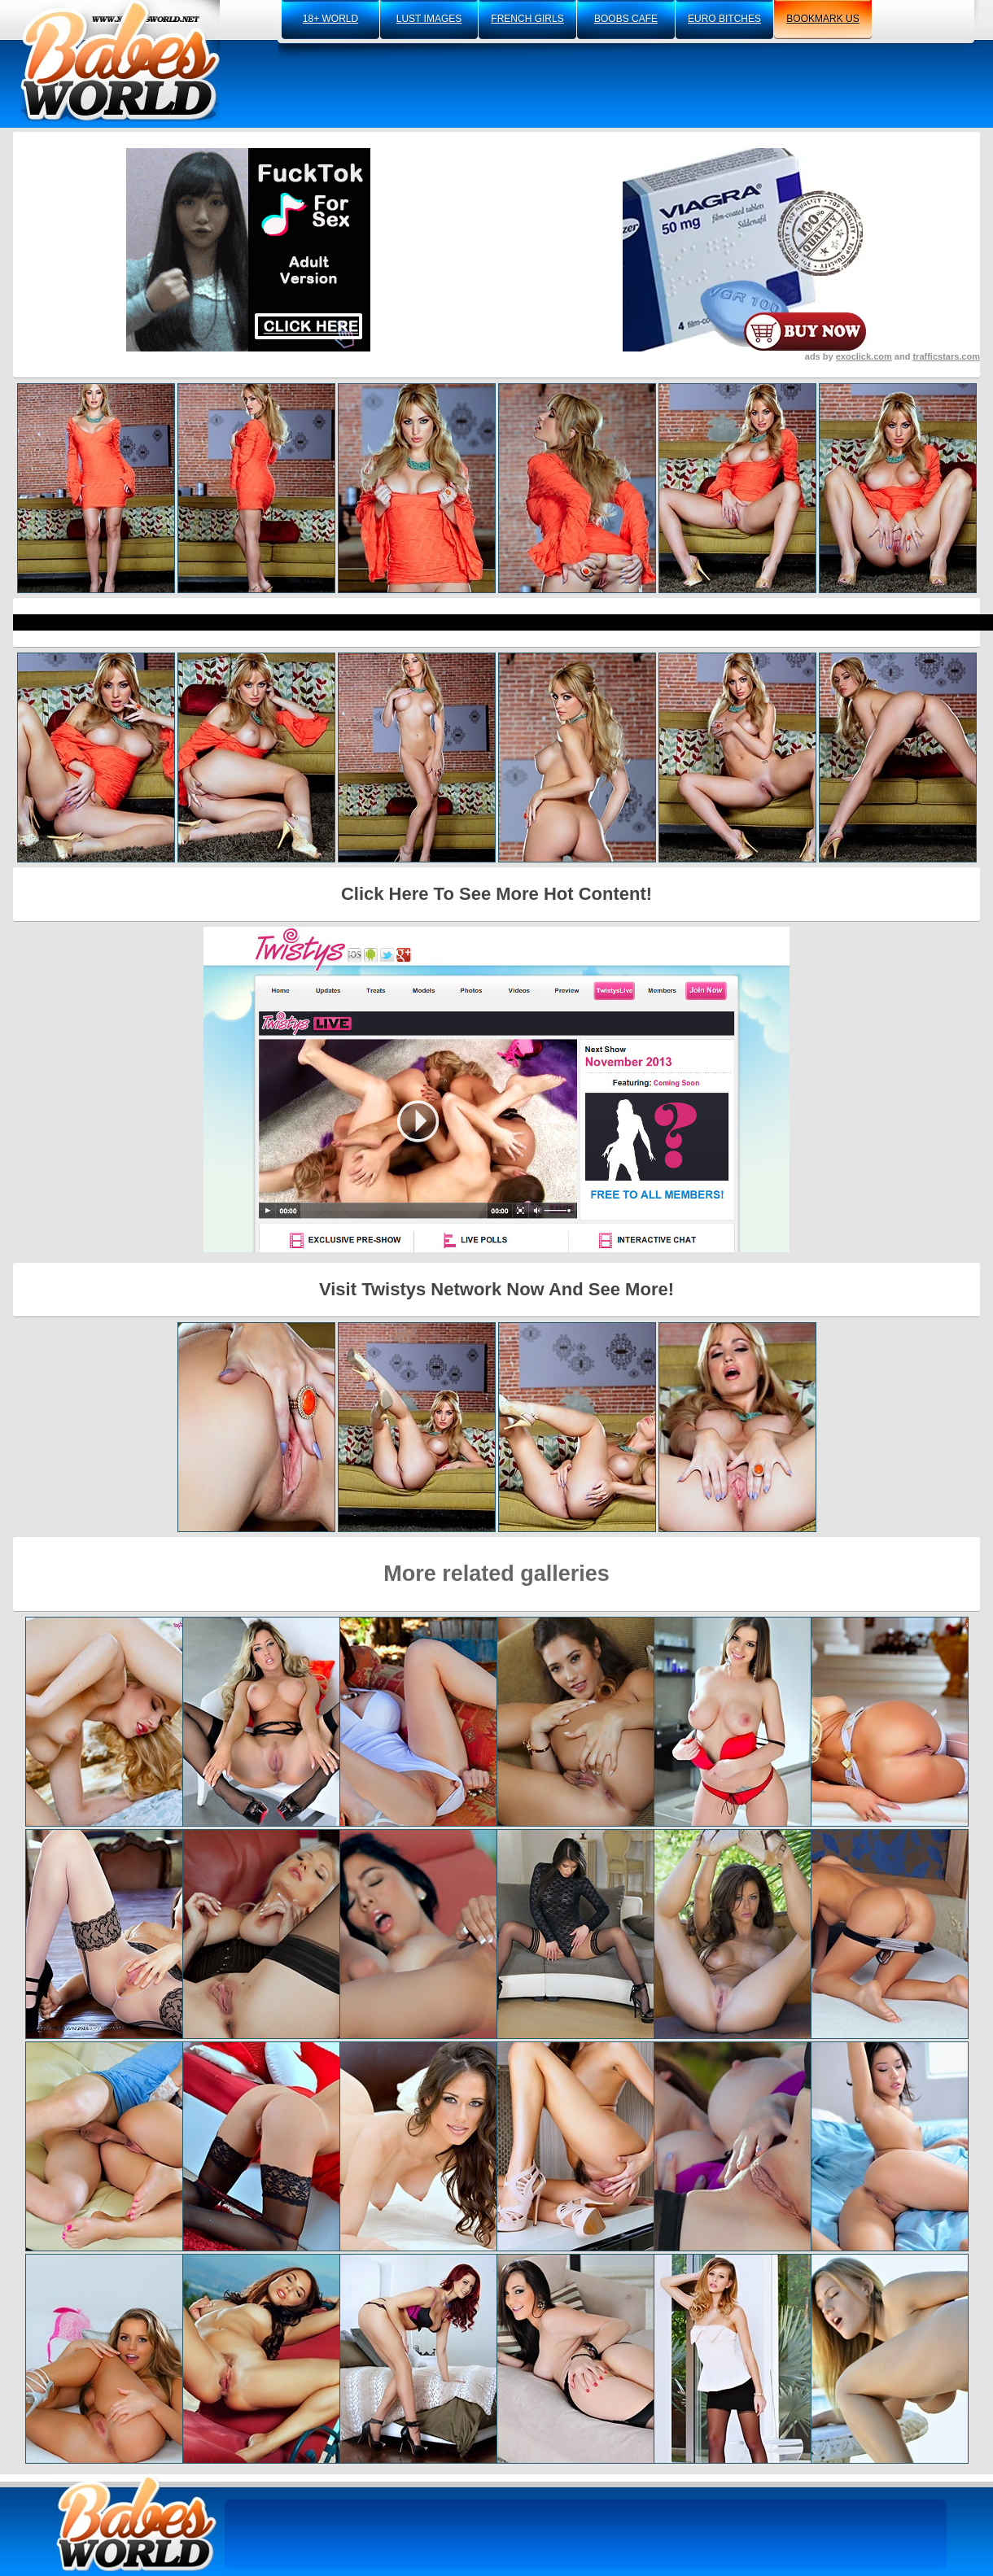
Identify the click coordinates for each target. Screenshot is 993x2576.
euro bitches (724, 18)
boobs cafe (626, 18)
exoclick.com (864, 356)
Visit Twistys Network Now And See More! (496, 1289)
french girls (527, 18)
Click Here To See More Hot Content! (496, 894)
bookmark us (822, 18)
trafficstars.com (946, 356)
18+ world (330, 18)
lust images (429, 18)
